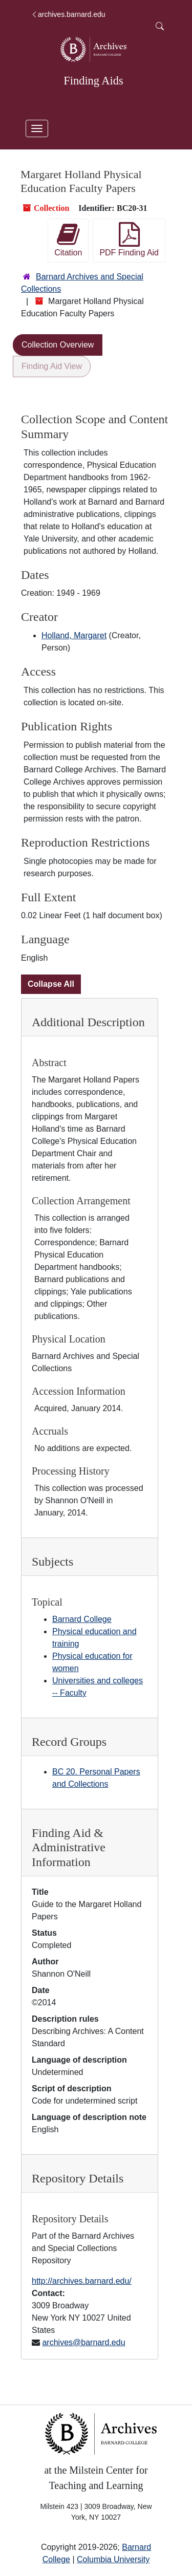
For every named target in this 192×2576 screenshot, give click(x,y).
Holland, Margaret (73, 635)
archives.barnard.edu (68, 14)
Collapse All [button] (51, 984)
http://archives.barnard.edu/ (82, 2281)
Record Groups (69, 1741)
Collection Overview (58, 344)
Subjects (52, 1561)
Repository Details (77, 2178)
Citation (68, 239)
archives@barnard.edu (83, 2342)
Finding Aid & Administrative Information (68, 1847)
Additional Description (88, 1022)
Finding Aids (93, 80)
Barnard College (82, 1619)
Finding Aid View (52, 366)
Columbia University (113, 2559)
